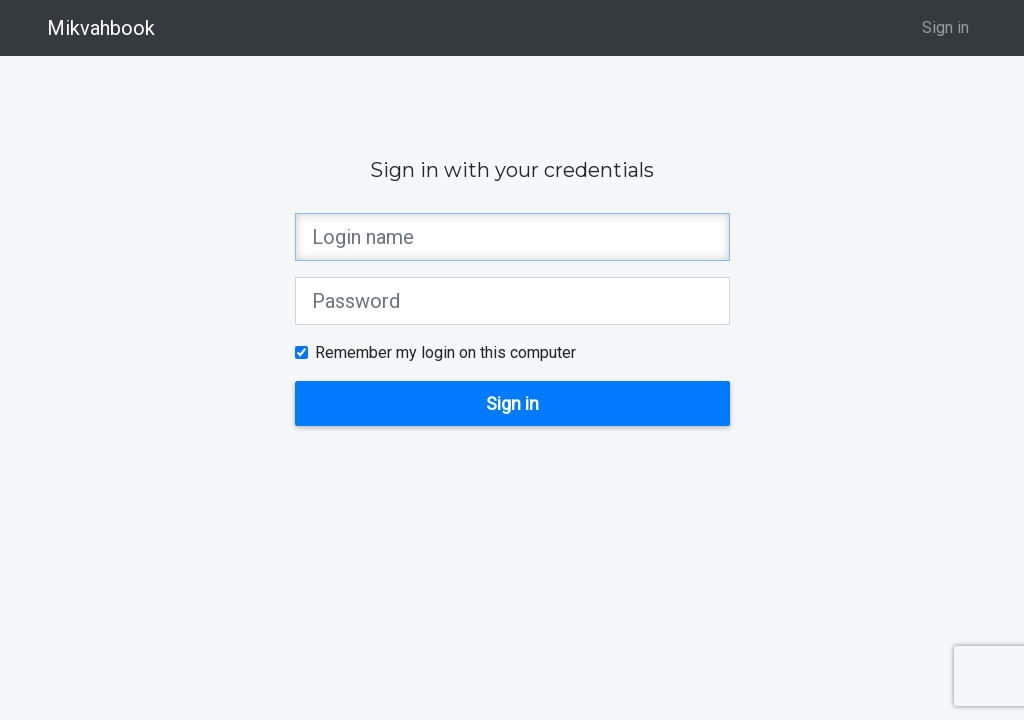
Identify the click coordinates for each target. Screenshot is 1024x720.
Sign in (945, 27)
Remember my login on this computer (445, 352)
